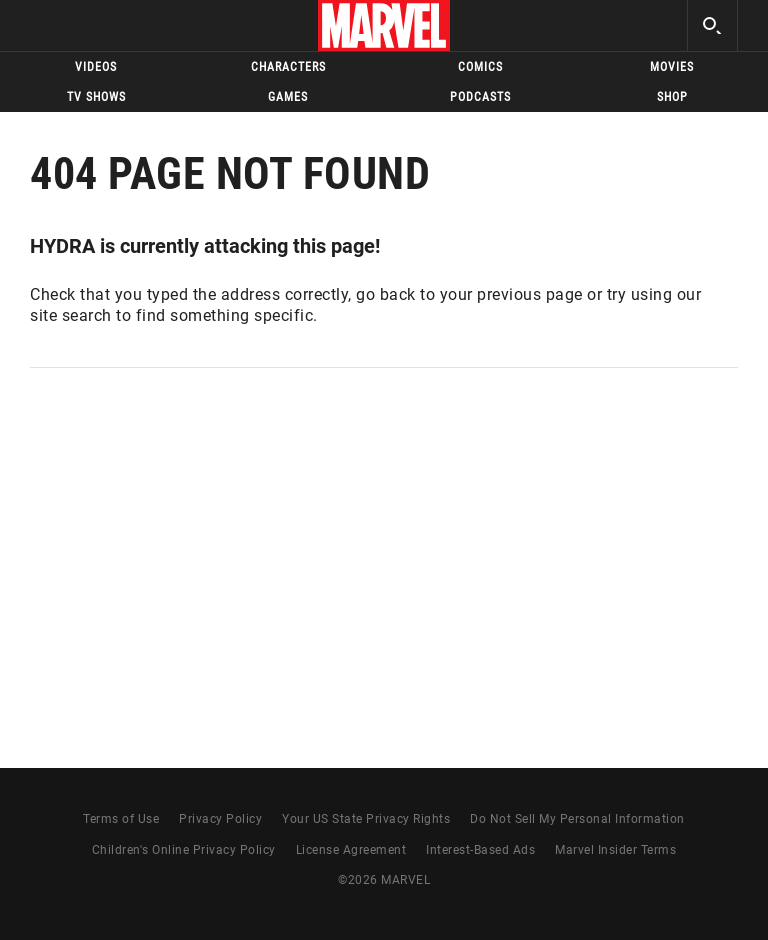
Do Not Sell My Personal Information (577, 819)
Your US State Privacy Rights (366, 819)
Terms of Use (121, 819)
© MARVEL (384, 880)
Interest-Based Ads (480, 850)
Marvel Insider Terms (615, 850)
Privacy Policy (220, 819)
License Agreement (351, 850)
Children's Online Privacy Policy (184, 850)
